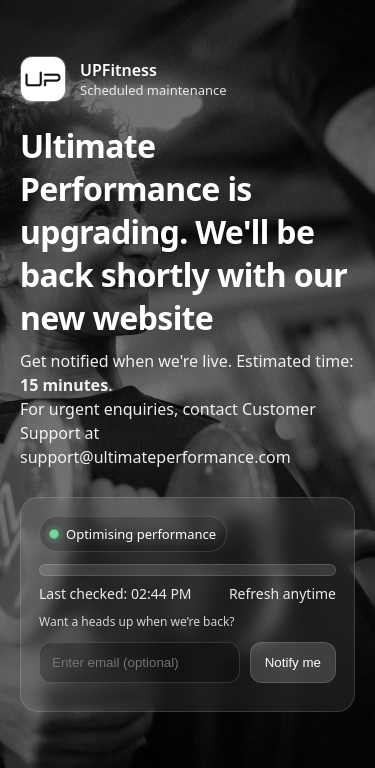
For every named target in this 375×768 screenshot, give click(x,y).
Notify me (293, 662)
